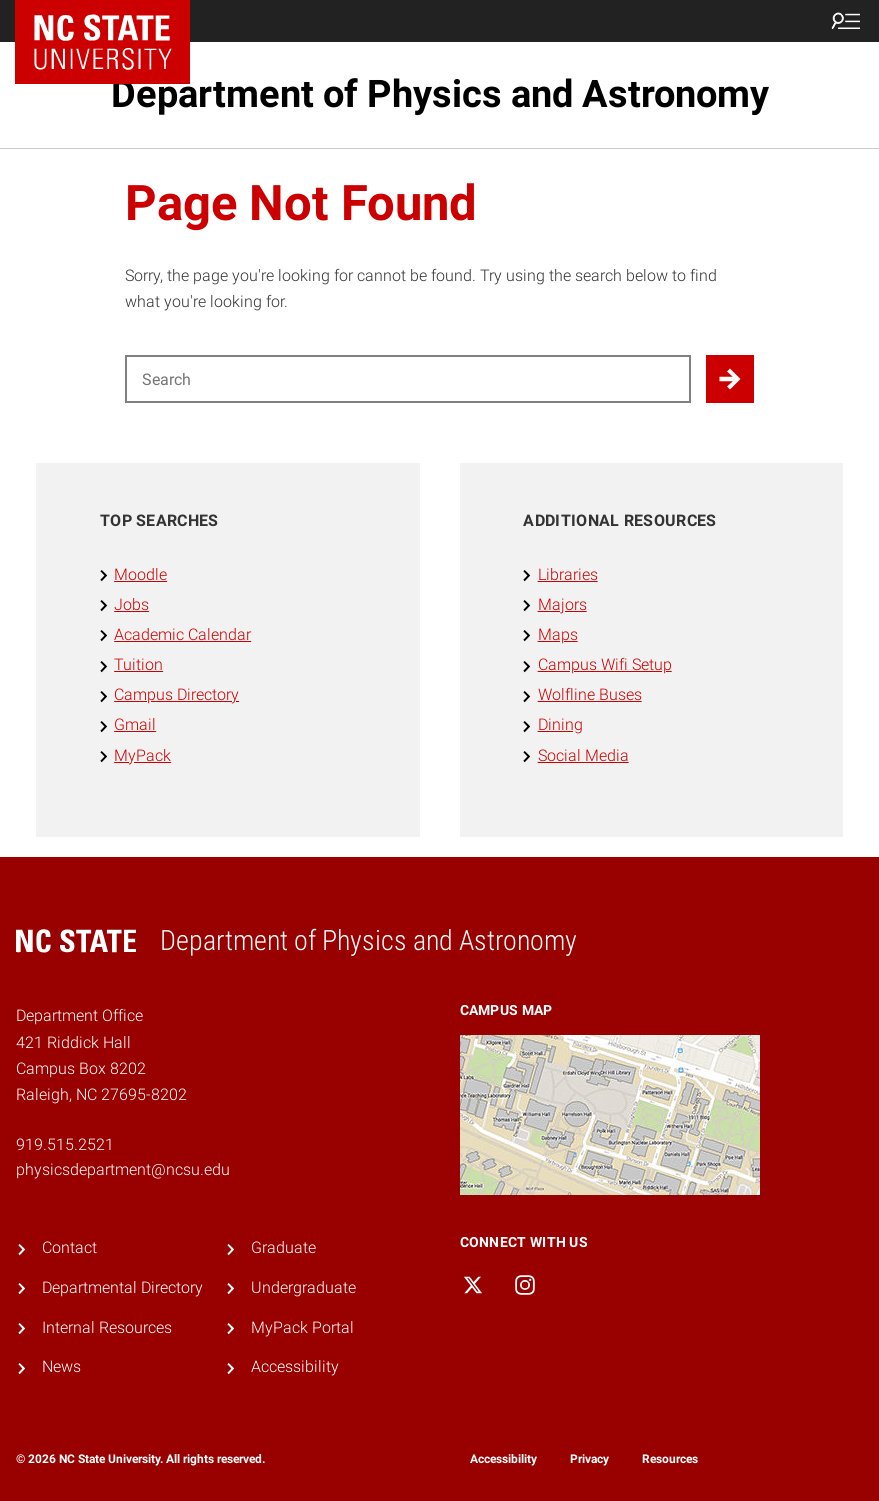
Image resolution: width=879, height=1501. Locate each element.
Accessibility (295, 1366)
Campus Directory (176, 694)
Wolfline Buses (590, 694)
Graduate (283, 1247)
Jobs (131, 604)
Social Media (583, 755)
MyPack (142, 755)
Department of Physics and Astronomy (440, 94)
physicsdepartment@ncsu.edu (123, 1169)
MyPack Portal (302, 1327)
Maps (558, 634)
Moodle (140, 574)
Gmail (135, 724)
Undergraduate (303, 1287)
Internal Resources (107, 1327)
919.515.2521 (65, 1144)
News (61, 1366)
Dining (560, 724)
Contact (69, 1247)
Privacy (589, 1459)
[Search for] (408, 379)
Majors (562, 604)
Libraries (568, 574)
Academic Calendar (182, 634)
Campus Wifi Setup (605, 664)
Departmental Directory (122, 1287)
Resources (670, 1459)
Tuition (138, 664)
